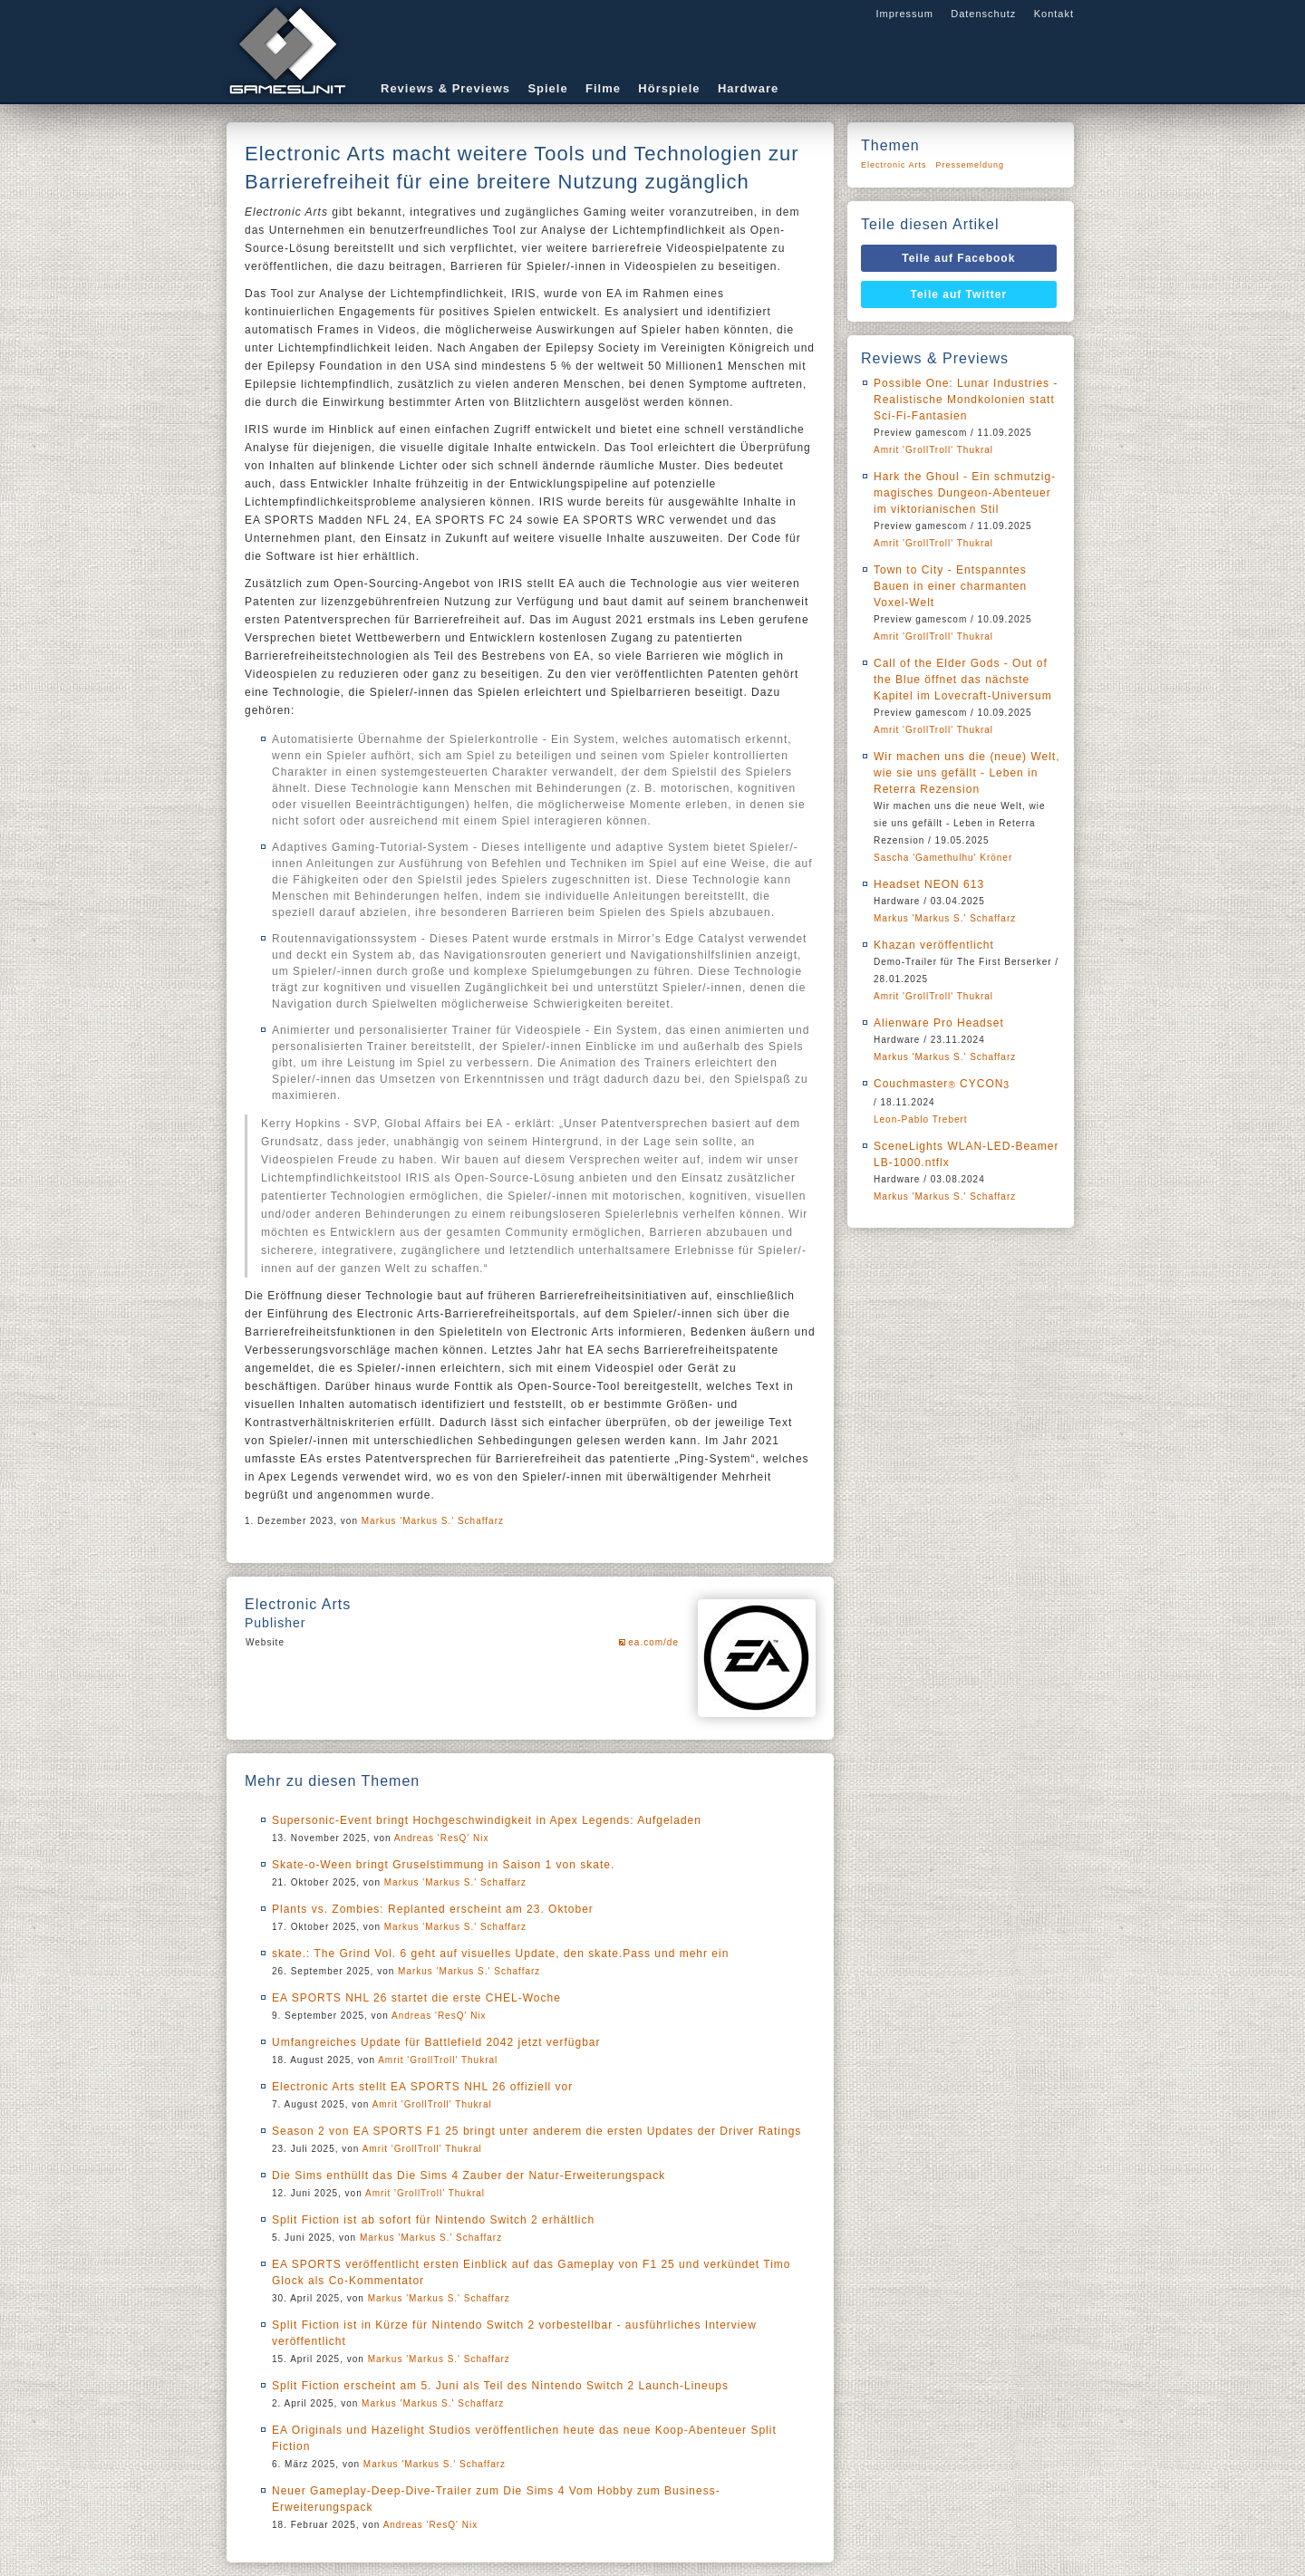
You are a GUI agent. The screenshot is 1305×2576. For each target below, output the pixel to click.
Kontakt (1054, 13)
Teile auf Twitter (959, 294)
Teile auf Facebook (958, 258)
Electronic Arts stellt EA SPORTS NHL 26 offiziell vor (422, 2086)
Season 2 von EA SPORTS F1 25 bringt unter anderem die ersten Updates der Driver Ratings (536, 2131)
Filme (603, 88)
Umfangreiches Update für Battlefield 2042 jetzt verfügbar (436, 2042)
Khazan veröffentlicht (934, 945)
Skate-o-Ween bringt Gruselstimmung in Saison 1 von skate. (443, 1864)
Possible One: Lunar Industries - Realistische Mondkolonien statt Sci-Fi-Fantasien (966, 399)
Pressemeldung (970, 164)
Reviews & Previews (445, 88)
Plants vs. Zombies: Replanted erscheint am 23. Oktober (433, 1909)
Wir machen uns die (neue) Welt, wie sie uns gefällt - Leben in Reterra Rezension (967, 773)
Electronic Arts (894, 164)
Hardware (748, 88)
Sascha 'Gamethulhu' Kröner (943, 858)
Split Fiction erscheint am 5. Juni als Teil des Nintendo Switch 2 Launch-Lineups (500, 2385)
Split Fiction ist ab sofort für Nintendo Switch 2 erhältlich (433, 2220)
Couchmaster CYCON (942, 1083)
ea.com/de (653, 1642)
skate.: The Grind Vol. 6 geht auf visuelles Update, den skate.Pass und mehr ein (500, 1953)
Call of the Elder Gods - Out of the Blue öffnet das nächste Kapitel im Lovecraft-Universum (963, 679)
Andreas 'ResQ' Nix (441, 1838)
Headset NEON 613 (929, 884)
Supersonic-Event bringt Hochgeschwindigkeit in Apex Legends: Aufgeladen (486, 1820)
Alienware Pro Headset (939, 1023)
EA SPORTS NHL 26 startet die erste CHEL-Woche (416, 1998)
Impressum (904, 13)
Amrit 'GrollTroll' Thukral (438, 2060)
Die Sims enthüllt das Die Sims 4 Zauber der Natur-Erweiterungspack (468, 2175)
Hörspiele (669, 88)
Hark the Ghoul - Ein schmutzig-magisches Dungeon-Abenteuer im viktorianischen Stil (965, 493)
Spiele (547, 88)
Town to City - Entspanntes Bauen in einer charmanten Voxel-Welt (950, 586)
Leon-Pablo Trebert (921, 1119)
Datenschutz (983, 13)
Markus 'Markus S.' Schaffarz (433, 1521)
